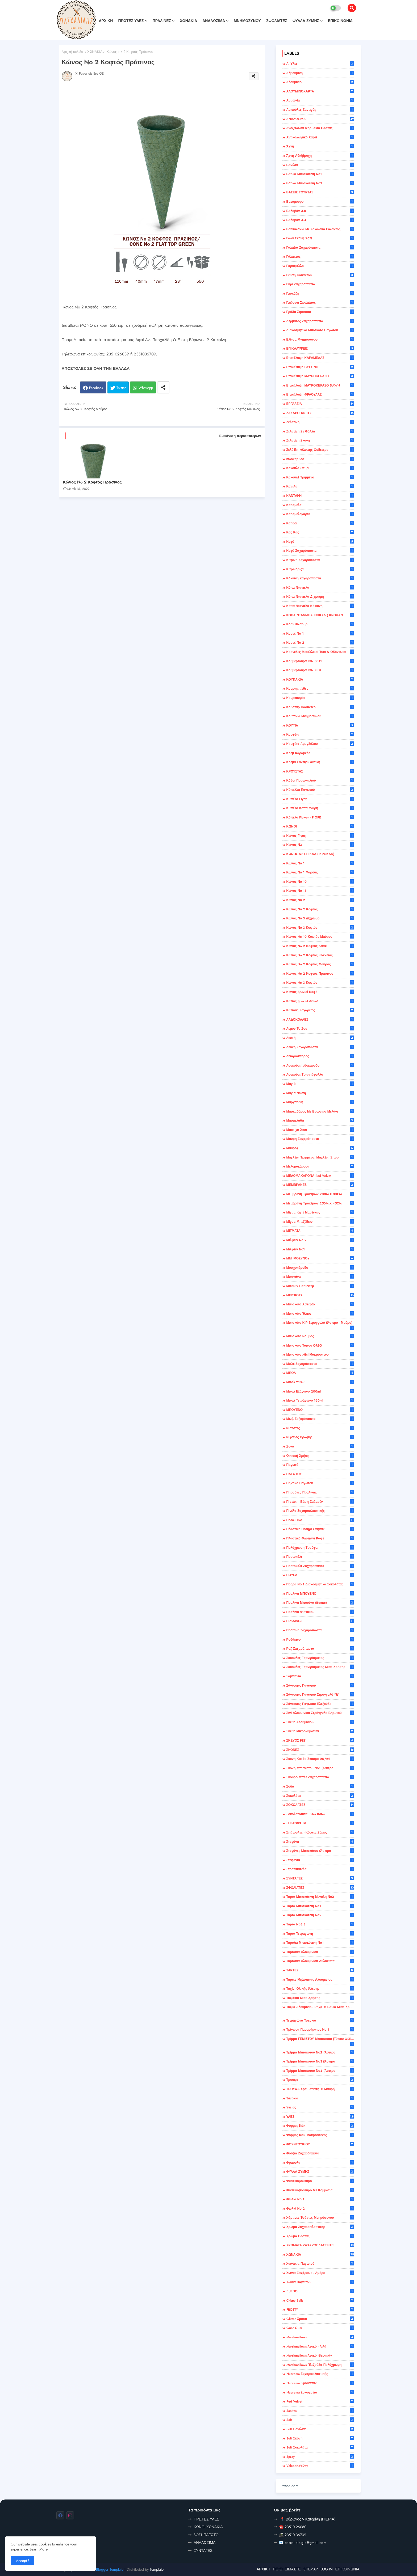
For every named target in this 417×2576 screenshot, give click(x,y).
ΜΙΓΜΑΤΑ (320, 1230)
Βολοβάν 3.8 (320, 211)
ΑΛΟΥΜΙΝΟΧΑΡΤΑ (320, 91)
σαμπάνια (320, 1676)
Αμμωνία (320, 100)
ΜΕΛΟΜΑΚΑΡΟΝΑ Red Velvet (320, 1175)
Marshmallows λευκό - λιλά (320, 2346)
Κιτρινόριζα (320, 569)
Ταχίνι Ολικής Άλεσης (320, 1988)
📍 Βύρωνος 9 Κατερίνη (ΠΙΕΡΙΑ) (307, 2519)
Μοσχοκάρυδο (320, 1267)
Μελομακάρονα (320, 1166)
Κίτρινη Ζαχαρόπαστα (320, 560)
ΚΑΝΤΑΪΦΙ (320, 495)
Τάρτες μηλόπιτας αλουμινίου (320, 1979)
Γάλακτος (320, 256)
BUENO (320, 2291)
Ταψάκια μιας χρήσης (320, 1998)
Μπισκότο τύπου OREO (320, 1345)
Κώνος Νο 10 (320, 881)
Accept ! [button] (22, 2560)
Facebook (96, 387)
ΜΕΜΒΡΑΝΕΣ (320, 1184)
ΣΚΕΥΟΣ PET (320, 1740)
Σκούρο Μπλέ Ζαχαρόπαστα (320, 1777)
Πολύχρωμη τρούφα (320, 1547)
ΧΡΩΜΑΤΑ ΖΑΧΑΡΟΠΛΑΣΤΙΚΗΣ (320, 2245)
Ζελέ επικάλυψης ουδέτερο (320, 449)
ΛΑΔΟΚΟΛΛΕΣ (320, 1019)
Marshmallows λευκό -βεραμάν (320, 2355)
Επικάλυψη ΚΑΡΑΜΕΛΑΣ (320, 357)
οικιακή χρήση (320, 1455)
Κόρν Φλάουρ (320, 624)
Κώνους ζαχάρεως (320, 1010)
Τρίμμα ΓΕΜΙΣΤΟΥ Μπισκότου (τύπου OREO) (320, 2041)
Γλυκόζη (320, 293)
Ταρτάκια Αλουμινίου (320, 1952)
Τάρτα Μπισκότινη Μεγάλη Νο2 (320, 1896)
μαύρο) (320, 1148)
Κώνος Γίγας (320, 835)
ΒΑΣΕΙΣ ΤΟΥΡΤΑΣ (320, 192)
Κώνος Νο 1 (320, 863)
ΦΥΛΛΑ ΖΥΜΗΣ (306, 20)
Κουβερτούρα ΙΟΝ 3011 (320, 661)
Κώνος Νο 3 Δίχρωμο (320, 918)
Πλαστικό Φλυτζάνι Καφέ (320, 1538)
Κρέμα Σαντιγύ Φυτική (320, 762)
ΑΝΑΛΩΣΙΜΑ (213, 20)
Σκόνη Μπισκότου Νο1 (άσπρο (320, 1768)
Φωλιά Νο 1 (320, 2199)
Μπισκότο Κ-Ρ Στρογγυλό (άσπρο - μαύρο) (320, 1325)
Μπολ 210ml (320, 1382)
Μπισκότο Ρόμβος (320, 1336)
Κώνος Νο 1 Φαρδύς (320, 872)
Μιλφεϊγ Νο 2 (320, 1240)
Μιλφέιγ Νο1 (320, 1249)
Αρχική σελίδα (72, 51)
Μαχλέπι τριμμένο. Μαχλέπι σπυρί (320, 1157)
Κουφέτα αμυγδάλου (320, 743)
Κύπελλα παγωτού (320, 789)
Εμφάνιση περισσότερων (240, 435)
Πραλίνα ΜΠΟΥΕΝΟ (320, 1593)
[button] (352, 8)
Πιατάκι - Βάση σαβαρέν (320, 1501)
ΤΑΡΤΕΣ (320, 1970)
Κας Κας (320, 532)
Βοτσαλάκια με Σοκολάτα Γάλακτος (320, 229)
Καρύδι (320, 523)
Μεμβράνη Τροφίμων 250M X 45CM (320, 1203)
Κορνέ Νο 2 (320, 642)
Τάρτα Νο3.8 (320, 1924)
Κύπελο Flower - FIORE (320, 817)
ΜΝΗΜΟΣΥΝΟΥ (247, 20)
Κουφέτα (320, 734)
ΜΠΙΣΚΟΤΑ (320, 1295)
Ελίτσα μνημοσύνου (320, 339)
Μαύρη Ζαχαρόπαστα (320, 1138)
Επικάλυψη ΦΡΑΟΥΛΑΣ (320, 394)
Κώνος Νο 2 (320, 900)
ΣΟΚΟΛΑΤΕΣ (320, 1804)
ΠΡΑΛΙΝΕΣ (162, 20)
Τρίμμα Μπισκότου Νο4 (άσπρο (320, 2070)
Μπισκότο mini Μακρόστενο (320, 1354)
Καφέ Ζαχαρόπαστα (320, 550)
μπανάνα (320, 1276)
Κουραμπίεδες (320, 688)
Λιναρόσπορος (320, 1056)
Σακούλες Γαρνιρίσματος (320, 1658)
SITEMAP (310, 2569)
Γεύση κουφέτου (320, 275)
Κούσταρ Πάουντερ (320, 707)
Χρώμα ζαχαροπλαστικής (320, 2227)
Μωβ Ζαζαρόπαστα (320, 1418)
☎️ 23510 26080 (292, 2527)
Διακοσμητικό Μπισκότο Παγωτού (320, 330)
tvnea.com (290, 2485)
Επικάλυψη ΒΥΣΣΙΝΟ (320, 367)
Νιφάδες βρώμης (320, 1437)
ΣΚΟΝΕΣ (320, 1749)
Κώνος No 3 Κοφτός (320, 982)
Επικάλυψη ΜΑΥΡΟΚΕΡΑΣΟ (320, 376)
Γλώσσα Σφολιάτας (320, 302)
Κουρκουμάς (320, 697)
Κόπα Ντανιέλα (320, 587)
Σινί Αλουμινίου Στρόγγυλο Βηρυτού (320, 1713)
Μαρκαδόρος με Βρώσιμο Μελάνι (320, 1111)
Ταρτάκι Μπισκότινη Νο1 (320, 1942)
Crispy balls (320, 2300)
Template (157, 2569)
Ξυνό (320, 1446)
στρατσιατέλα (320, 1869)
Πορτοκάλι (320, 1556)
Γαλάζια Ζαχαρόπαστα (320, 247)
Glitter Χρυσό (320, 2318)
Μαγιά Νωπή (320, 1093)
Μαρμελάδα (320, 1120)
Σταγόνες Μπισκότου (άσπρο (320, 1850)
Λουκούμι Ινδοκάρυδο (320, 1065)
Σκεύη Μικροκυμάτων (320, 1731)
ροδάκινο (320, 1639)
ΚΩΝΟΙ (320, 826)
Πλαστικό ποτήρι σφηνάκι (320, 1529)
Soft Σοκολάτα (320, 2447)
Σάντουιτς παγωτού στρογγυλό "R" (320, 1694)
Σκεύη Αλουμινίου (320, 1722)
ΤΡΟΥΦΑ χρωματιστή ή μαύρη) (320, 2089)
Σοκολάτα (320, 1795)
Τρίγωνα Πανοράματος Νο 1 (320, 2029)
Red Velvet (320, 2401)
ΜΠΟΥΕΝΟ (320, 1409)
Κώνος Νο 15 (320, 890)
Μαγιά (320, 1083)
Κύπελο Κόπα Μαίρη (320, 808)
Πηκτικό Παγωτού (320, 1483)
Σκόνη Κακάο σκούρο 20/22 (320, 1758)
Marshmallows (320, 2337)
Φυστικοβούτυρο (320, 2181)
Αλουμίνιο (320, 82)
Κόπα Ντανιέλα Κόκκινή (320, 606)
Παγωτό (320, 1464)
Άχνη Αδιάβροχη (320, 155)
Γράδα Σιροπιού (320, 311)
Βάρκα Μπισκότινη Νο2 (320, 183)
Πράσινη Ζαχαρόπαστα (320, 1630)
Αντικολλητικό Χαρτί (320, 137)
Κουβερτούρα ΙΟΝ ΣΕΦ (320, 670)
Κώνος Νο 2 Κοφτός (320, 909)
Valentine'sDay (320, 2465)
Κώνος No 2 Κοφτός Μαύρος (320, 964)
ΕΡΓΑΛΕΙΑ (320, 403)
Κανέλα (320, 486)
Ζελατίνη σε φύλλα (320, 431)
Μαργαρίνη (320, 1102)
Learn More (39, 2549)
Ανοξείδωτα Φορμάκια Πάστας (320, 128)
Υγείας (320, 2107)
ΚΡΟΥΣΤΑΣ (320, 771)
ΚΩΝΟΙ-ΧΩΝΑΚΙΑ (208, 2527)
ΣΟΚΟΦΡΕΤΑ (320, 1823)
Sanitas (320, 2410)
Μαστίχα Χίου (320, 1129)
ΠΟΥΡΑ (320, 1575)
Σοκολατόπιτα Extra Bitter (320, 1814)
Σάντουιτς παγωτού (320, 1685)
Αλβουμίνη (320, 73)
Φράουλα (320, 2162)
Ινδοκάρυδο (320, 459)
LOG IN (326, 2569)
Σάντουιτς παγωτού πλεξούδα (320, 1703)
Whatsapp (146, 387)
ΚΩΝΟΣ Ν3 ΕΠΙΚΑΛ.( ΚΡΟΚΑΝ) (320, 854)
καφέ (320, 541)
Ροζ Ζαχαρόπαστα (320, 1648)
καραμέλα (320, 505)
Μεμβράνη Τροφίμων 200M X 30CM (320, 1194)
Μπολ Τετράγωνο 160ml (320, 1400)
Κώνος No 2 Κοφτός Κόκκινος (320, 955)
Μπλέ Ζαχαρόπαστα (320, 1363)
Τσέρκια (320, 2098)
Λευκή (320, 1038)
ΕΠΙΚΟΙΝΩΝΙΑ (340, 20)
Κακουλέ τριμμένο (320, 477)
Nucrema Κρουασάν (320, 2383)
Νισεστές (320, 1428)
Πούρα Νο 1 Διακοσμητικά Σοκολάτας (320, 1584)
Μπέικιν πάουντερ (320, 1286)
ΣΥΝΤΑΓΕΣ (320, 1878)
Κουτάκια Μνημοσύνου (320, 716)
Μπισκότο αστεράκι (320, 1304)
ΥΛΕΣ (320, 2116)
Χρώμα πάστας (320, 2236)
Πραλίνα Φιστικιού (320, 1612)
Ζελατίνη (320, 422)
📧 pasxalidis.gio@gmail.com (302, 2542)
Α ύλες (320, 63)
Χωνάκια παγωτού (320, 2263)
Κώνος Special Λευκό (320, 1001)
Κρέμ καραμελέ (320, 753)
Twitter (121, 387)
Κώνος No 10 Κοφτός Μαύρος (320, 936)
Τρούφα (320, 2079)
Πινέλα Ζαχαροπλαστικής (320, 1510)
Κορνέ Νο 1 (320, 633)
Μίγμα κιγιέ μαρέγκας (320, 1212)
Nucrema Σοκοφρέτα (320, 2392)
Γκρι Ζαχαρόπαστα (320, 284)
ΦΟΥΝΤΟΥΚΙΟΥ (320, 2144)
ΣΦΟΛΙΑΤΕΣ (276, 20)
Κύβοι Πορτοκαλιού (320, 780)
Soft (320, 2419)
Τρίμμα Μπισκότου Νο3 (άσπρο (320, 2061)
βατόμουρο (320, 201)
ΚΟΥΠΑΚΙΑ (320, 679)
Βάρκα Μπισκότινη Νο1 (320, 174)
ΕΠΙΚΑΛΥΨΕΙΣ (320, 348)
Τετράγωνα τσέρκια (320, 2020)
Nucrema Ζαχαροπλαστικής (320, 2373)
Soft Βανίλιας (320, 2429)
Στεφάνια (320, 1860)
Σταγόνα (320, 1841)
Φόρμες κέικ (320, 2125)
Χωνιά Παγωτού (320, 2282)
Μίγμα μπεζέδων (320, 1221)
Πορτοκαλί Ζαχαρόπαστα (320, 1566)
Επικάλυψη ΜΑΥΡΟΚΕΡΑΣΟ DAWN (320, 385)
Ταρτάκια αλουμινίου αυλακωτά (320, 1961)
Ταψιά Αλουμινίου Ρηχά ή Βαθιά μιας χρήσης (320, 2009)
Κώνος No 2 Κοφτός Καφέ (320, 946)
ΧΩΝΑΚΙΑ (188, 20)
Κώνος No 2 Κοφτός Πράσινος (92, 482)
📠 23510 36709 (292, 2534)
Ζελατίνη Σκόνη (320, 440)
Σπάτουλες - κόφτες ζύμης (320, 1832)
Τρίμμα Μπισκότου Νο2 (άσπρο (320, 2052)
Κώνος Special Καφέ (320, 992)
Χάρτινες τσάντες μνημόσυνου (320, 2217)
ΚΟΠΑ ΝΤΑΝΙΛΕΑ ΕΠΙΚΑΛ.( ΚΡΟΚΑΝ (320, 615)
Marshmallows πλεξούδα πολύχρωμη (320, 2364)
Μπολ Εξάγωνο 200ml (320, 1391)
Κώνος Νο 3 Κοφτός (320, 927)
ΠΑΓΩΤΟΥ (320, 1474)
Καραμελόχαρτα (320, 514)
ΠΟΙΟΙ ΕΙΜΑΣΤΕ (287, 2569)
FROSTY (320, 2309)
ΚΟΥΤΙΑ (320, 725)
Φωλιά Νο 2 (320, 2208)
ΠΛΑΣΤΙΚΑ (320, 1520)
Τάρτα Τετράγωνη (320, 1933)
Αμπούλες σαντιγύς (320, 109)
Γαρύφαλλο (320, 266)
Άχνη (320, 146)
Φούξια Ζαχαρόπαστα (320, 2153)
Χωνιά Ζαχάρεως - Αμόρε (320, 2273)
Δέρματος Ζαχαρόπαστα (320, 321)
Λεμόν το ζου (320, 1028)
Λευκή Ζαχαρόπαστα (320, 1047)
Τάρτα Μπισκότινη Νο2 (320, 1915)
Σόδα (320, 1786)
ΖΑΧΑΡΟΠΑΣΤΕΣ (320, 413)
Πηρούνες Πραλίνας (320, 1492)
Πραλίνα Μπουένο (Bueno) (320, 1602)
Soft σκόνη (320, 2438)
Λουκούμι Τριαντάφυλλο (320, 1074)
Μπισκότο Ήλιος (320, 1313)
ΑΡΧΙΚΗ (106, 20)
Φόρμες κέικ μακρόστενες (320, 2135)
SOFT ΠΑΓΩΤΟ (206, 2534)
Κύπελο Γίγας (320, 799)
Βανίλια (320, 165)
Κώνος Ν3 (320, 844)
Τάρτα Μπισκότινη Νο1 (320, 1906)
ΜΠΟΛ (320, 1372)
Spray (320, 2456)
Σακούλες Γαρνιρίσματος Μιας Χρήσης (320, 1667)
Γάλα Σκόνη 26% (320, 238)
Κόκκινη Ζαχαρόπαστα (320, 578)
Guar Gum (320, 2327)
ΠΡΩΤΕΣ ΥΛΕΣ (131, 20)
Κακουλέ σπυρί (320, 468)
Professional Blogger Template (99, 2569)
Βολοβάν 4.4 (320, 220)
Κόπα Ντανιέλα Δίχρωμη (320, 596)
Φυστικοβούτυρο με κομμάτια (320, 2190)
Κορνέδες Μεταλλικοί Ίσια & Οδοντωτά (320, 652)
